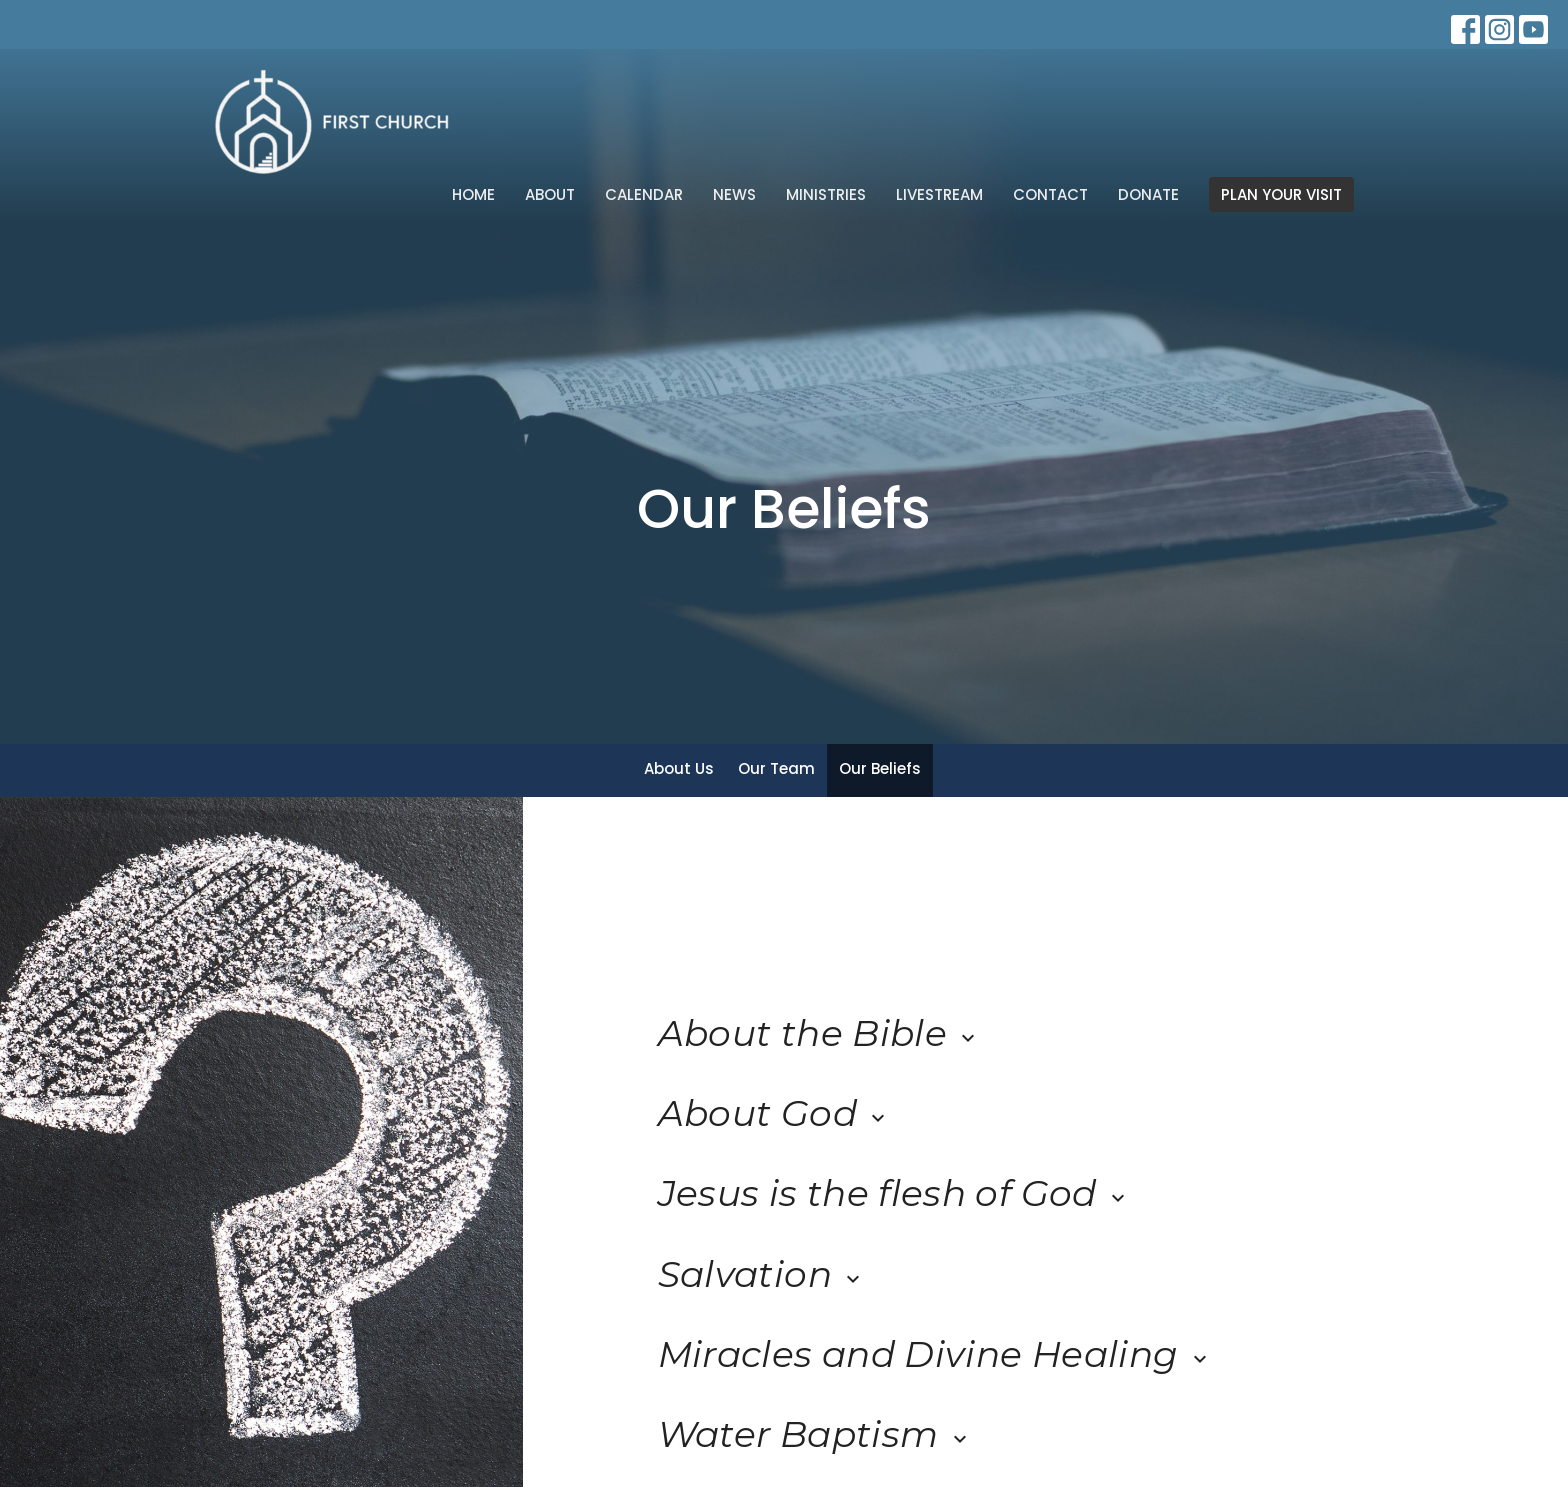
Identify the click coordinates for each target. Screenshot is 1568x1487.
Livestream (939, 194)
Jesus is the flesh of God (894, 1193)
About (550, 194)
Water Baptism (815, 1434)
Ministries (826, 194)
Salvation (762, 1274)
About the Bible (819, 1033)
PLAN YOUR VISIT (1281, 194)
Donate (1148, 194)
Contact (1050, 194)
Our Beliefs (880, 768)
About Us (679, 768)
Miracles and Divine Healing (935, 1354)
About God (774, 1113)
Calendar (644, 194)
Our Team (776, 768)
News (734, 194)
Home (473, 194)
